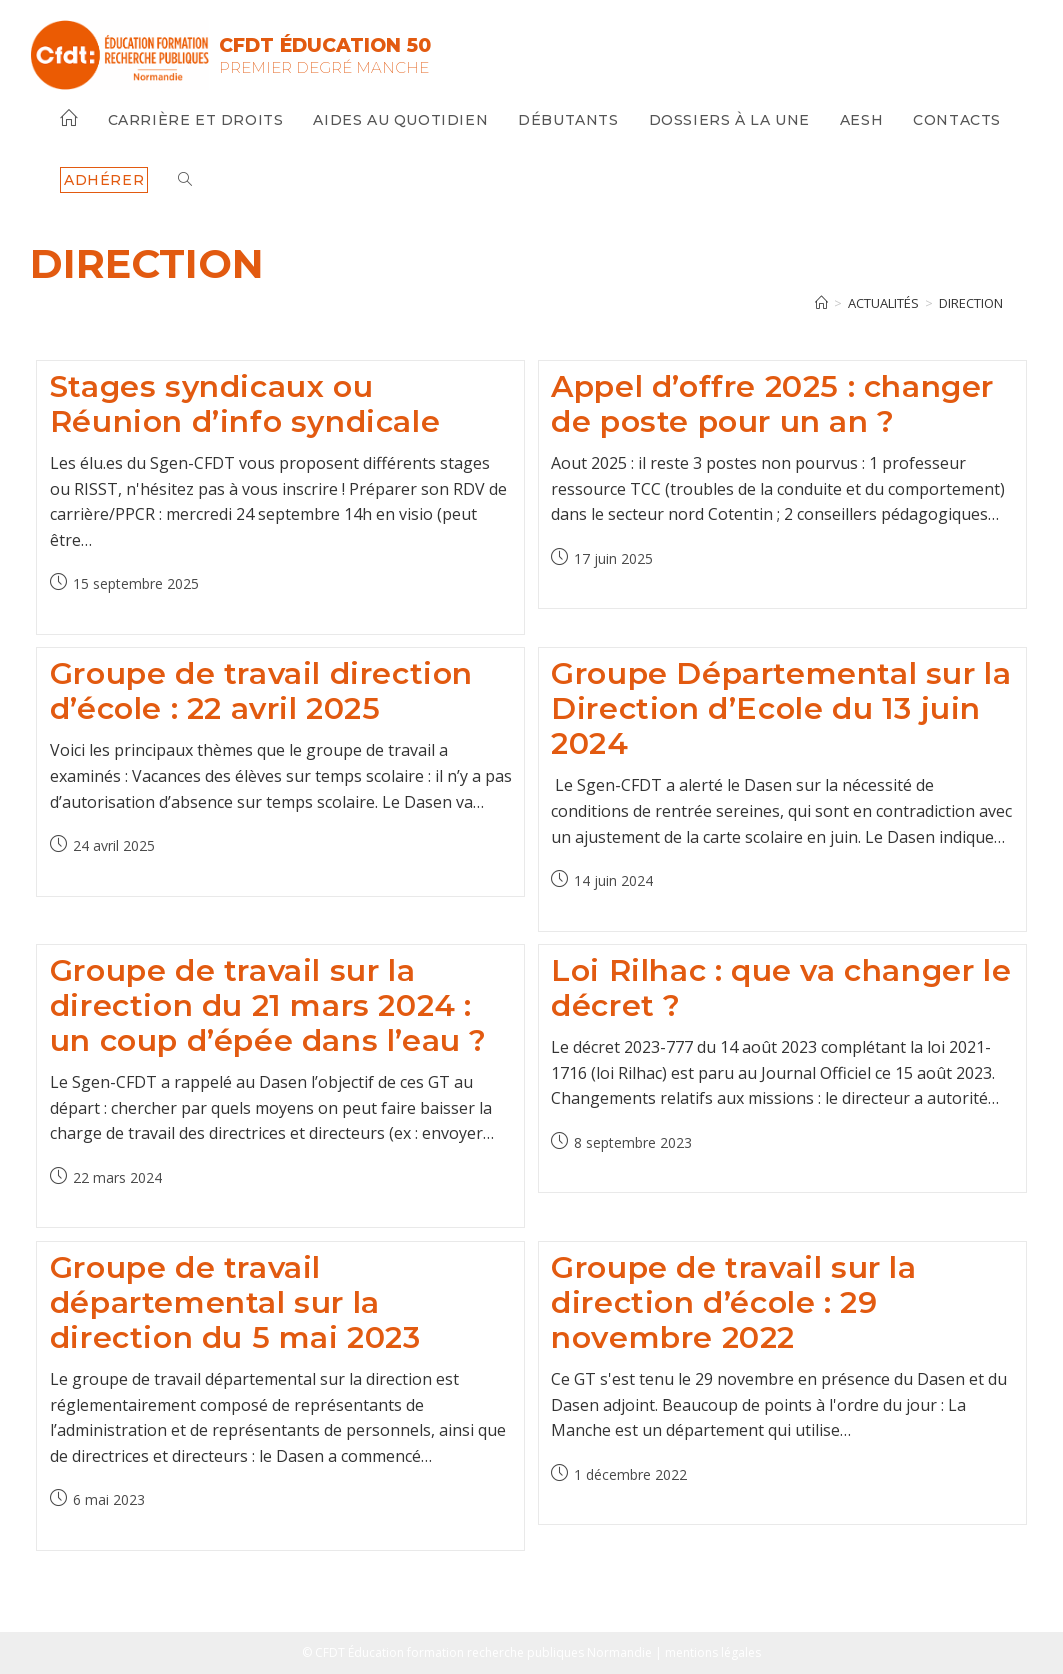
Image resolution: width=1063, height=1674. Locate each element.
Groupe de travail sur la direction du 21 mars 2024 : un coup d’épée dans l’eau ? (268, 1005)
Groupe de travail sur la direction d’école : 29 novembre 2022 (733, 1302)
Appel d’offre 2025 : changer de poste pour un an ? (772, 404)
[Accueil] (821, 303)
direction (971, 303)
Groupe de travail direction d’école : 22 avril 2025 (261, 691)
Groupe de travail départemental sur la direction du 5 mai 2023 (235, 1302)
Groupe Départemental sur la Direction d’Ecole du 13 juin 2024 (781, 708)
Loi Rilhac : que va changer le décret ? (781, 988)
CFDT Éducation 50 (331, 45)
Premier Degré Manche (330, 67)
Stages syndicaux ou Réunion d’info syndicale (245, 404)
